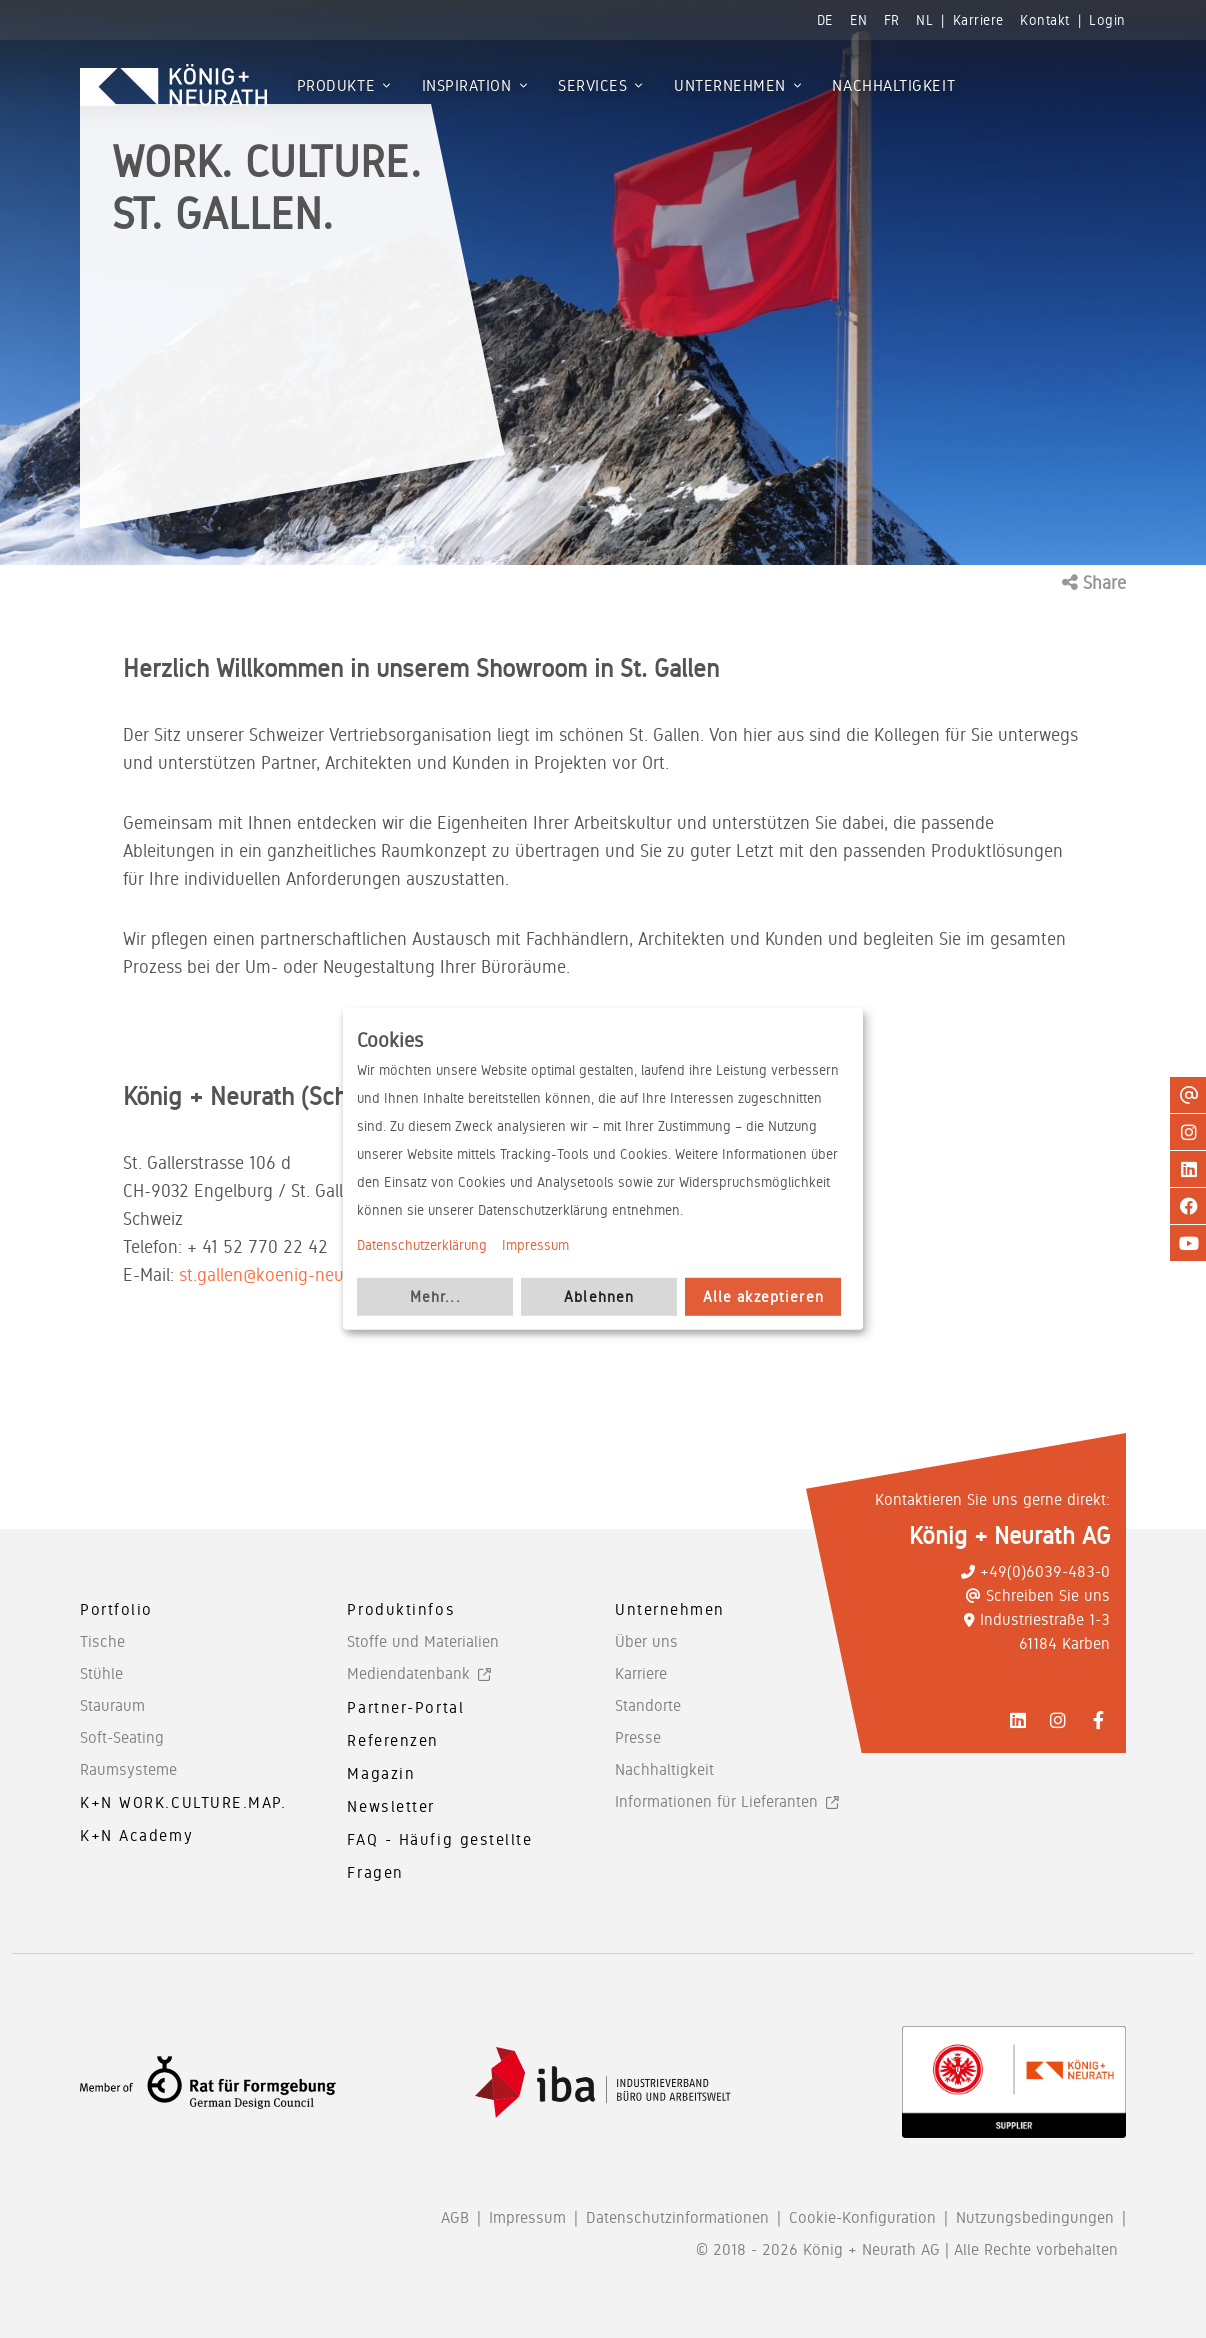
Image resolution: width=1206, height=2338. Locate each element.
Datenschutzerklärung (422, 1245)
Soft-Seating (122, 1737)
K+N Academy (136, 1835)
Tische (102, 1641)
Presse (638, 1737)
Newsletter (391, 1806)
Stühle (101, 1673)
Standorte (648, 1705)
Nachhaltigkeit (664, 1769)
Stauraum (112, 1705)
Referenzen (393, 1740)
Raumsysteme (128, 1769)
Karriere (641, 1673)
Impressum (535, 1245)
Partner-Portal (405, 1707)
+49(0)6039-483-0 (1035, 1571)
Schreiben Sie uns (1038, 1595)
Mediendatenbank (408, 1673)
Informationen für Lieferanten (716, 1801)
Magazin (381, 1773)
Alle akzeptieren (763, 1297)
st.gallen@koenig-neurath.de (288, 1274)
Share (1094, 582)
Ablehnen (599, 1297)
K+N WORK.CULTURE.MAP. (183, 1802)
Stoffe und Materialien (423, 1641)
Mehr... (435, 1297)
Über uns (646, 1641)
